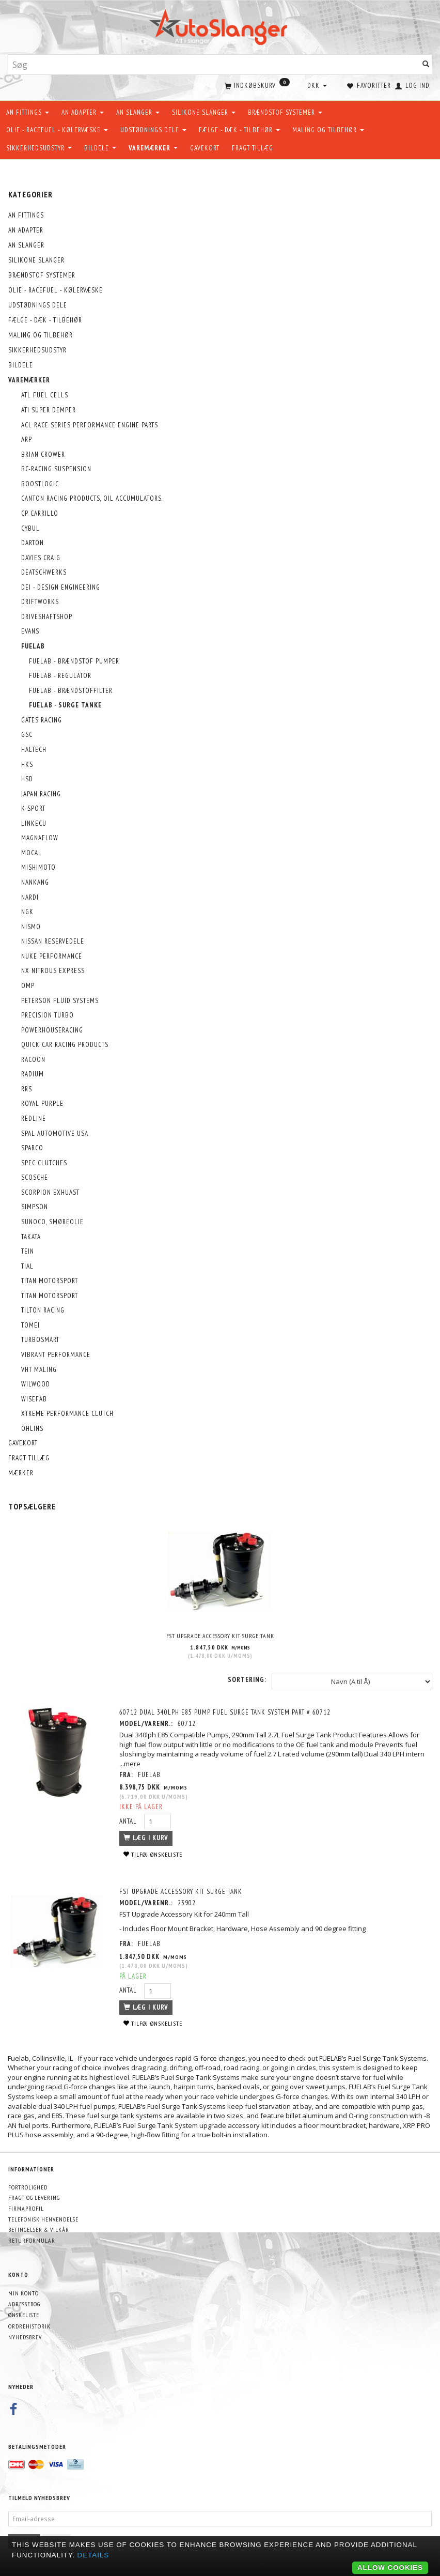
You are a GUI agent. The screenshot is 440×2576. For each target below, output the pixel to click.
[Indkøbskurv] (256, 84)
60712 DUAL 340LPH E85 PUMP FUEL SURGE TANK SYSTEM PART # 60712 (226, 1711)
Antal (130, 1820)
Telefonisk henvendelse (43, 2219)
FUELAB (150, 1773)
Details (93, 2555)
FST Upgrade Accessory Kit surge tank (220, 1635)
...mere (131, 1763)
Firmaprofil (26, 2208)
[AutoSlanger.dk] (220, 25)
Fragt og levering (34, 2197)
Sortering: (247, 1679)
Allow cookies (390, 2567)
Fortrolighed (28, 2187)
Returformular (31, 2240)
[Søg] (426, 65)
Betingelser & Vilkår (38, 2229)
